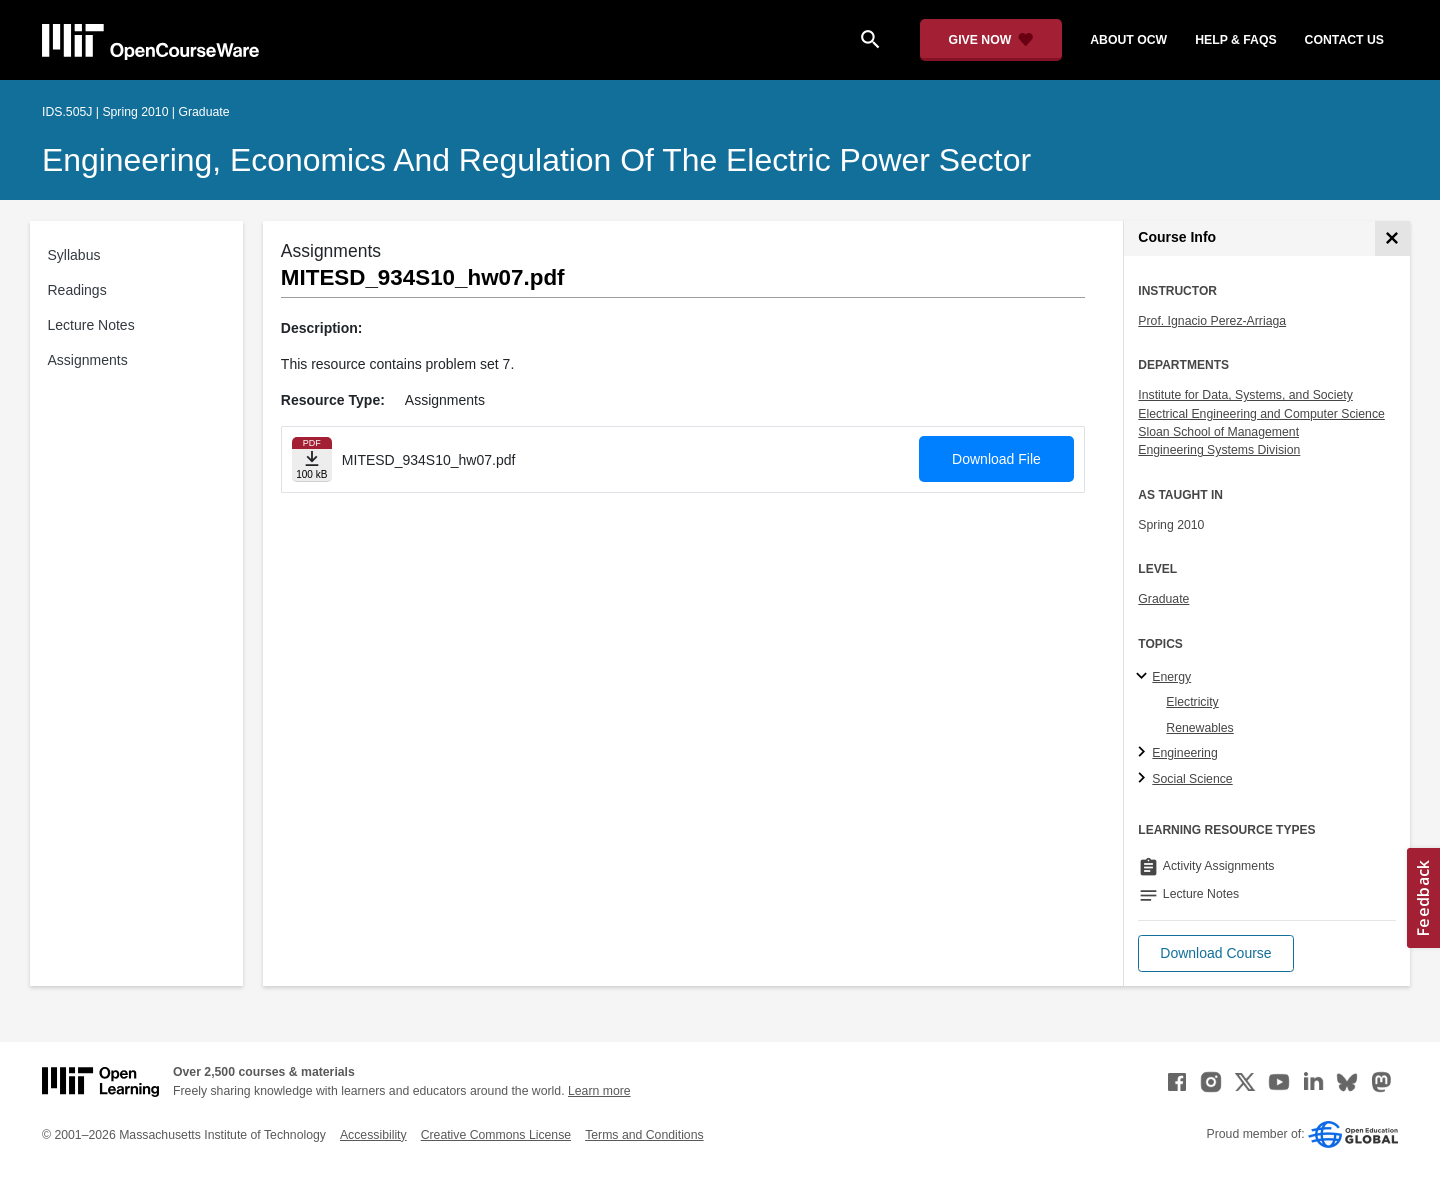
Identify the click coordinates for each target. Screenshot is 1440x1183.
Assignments (88, 360)
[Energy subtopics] (1144, 677)
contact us (1344, 40)
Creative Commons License (496, 1135)
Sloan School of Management (1218, 432)
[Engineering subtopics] (1144, 753)
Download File (996, 459)
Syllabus (74, 255)
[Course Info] (1392, 238)
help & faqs (1235, 40)
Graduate (1163, 599)
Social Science (1192, 779)
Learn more (599, 1091)
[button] (1215, 953)
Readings (77, 290)
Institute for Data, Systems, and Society (1245, 395)
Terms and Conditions (644, 1135)
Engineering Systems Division (1219, 450)
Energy (1171, 677)
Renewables (1199, 728)
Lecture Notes (91, 325)
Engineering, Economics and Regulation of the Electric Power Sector (536, 160)
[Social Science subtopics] (1144, 779)
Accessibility (373, 1135)
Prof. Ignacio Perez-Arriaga (1212, 321)
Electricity (1192, 702)
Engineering (1184, 753)
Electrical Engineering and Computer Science (1261, 414)
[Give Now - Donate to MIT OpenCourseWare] (991, 40)
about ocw (1128, 40)
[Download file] (312, 459)
